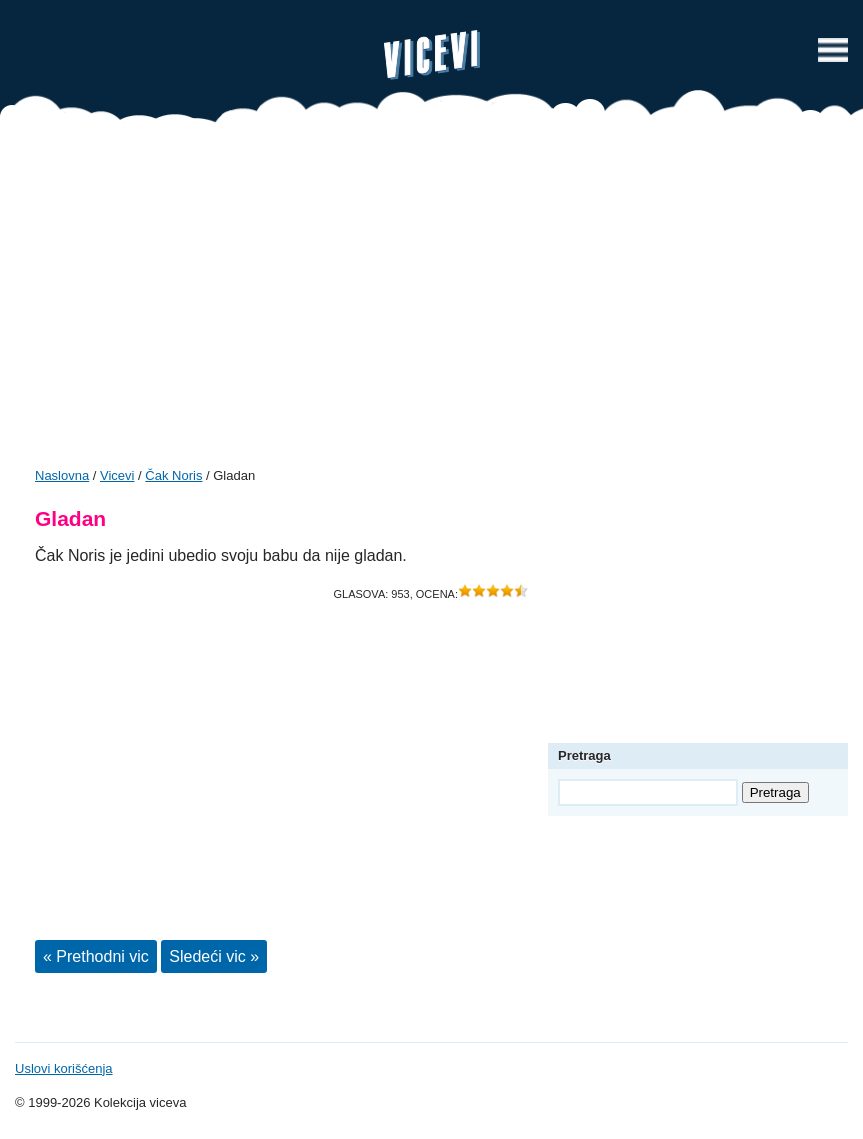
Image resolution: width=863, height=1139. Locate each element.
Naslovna (62, 475)
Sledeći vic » (214, 956)
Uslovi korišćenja (64, 1068)
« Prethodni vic (96, 956)
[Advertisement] (431, 302)
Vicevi (432, 55)
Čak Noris (173, 475)
